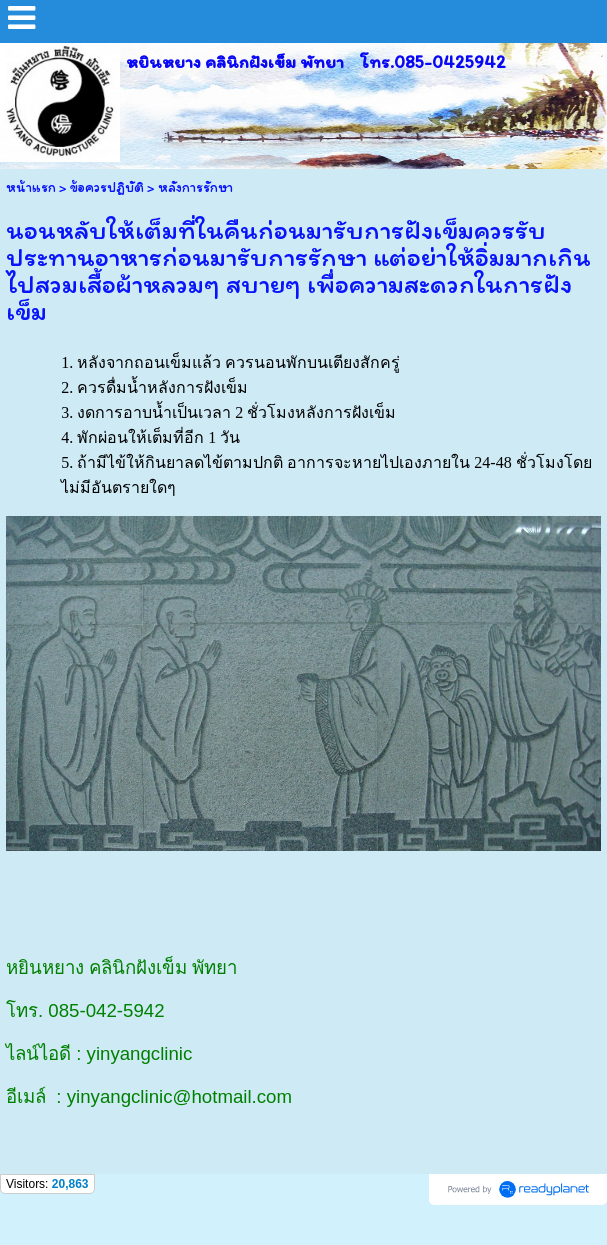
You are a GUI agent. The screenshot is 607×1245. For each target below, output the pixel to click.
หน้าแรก (31, 187)
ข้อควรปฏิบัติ (107, 187)
